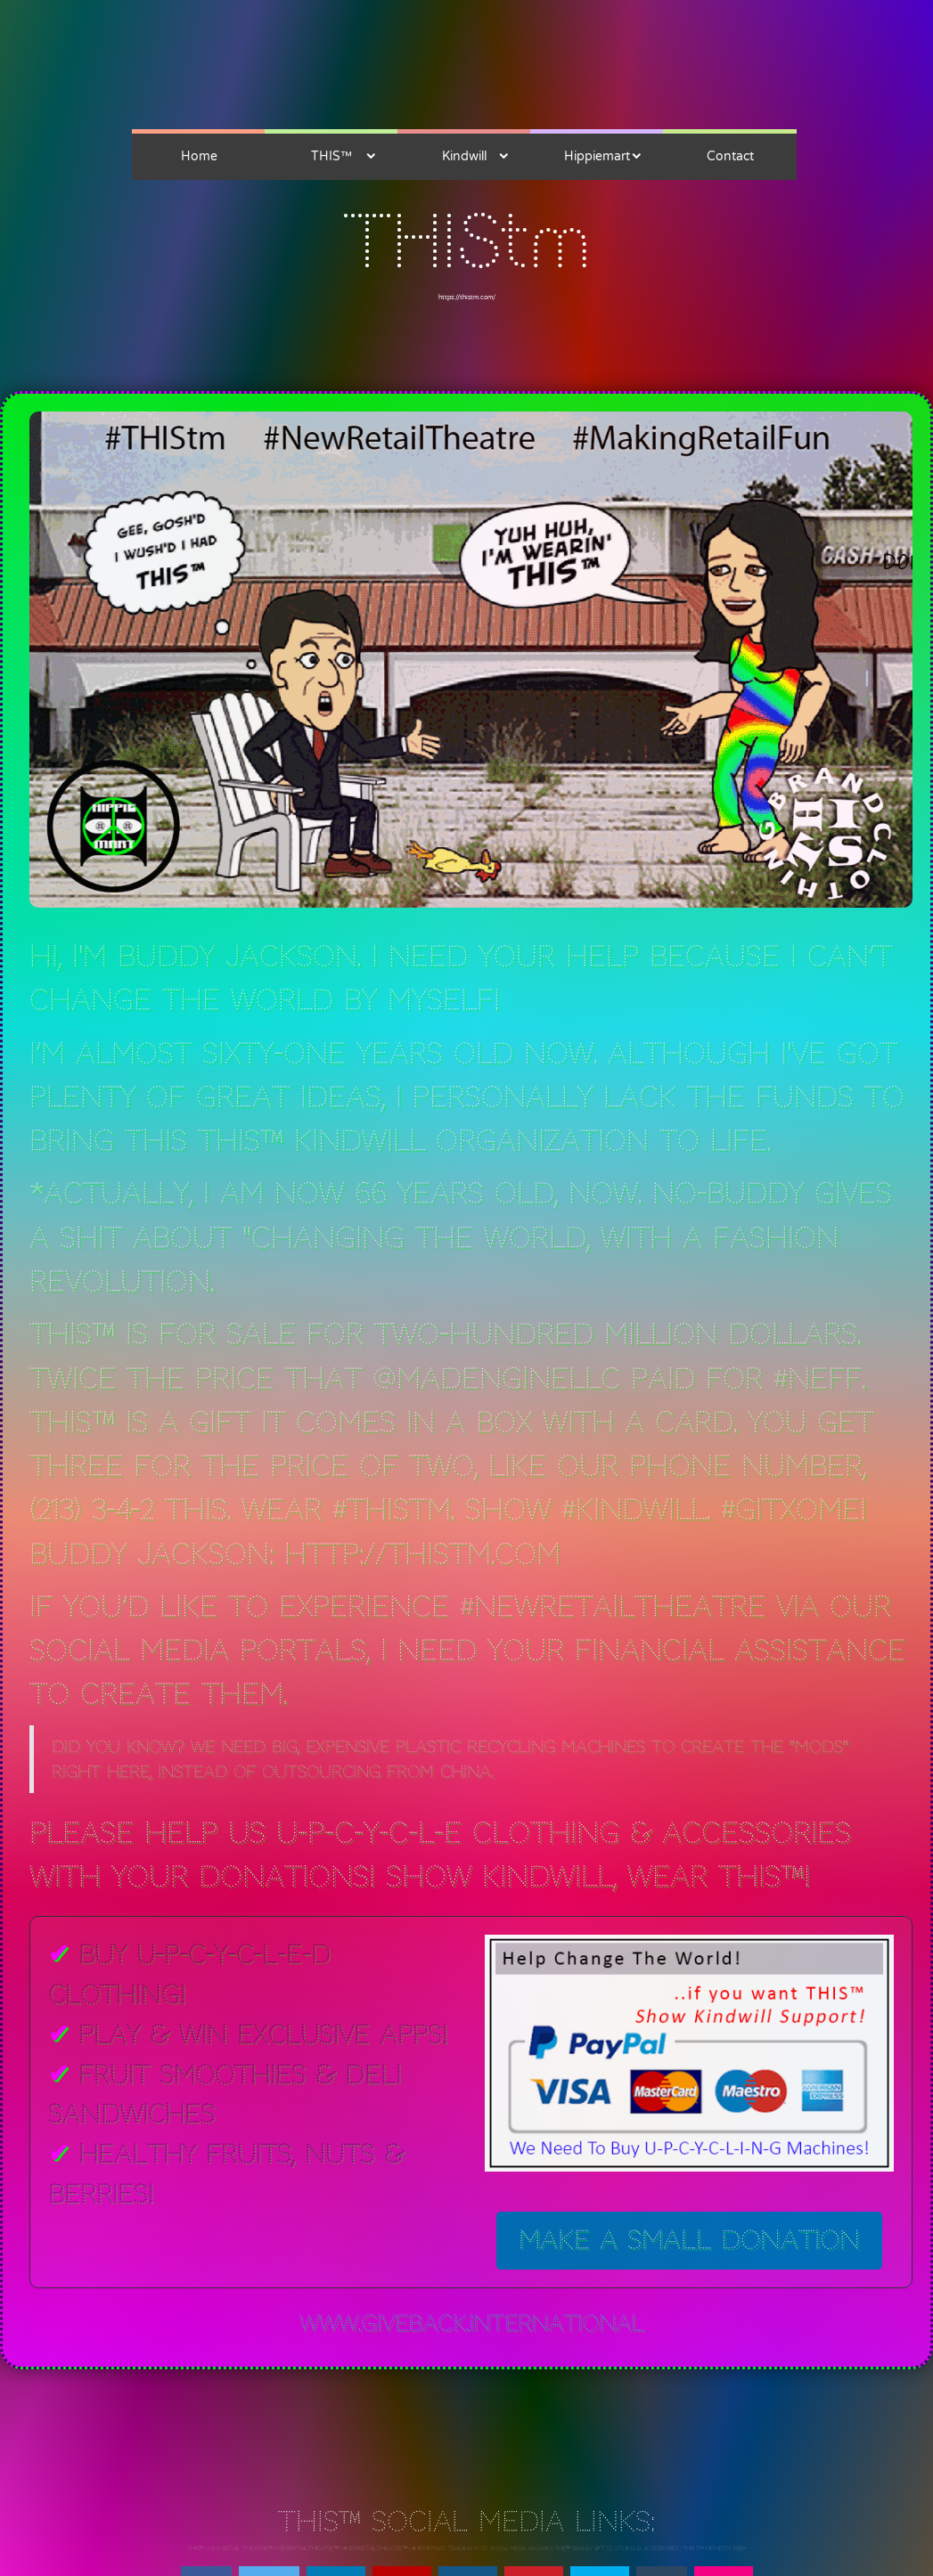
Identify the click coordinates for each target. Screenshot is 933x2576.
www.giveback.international (471, 2323)
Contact (730, 156)
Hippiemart (597, 156)
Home (199, 156)
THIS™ (331, 156)
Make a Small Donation (689, 2239)
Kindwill (464, 156)
